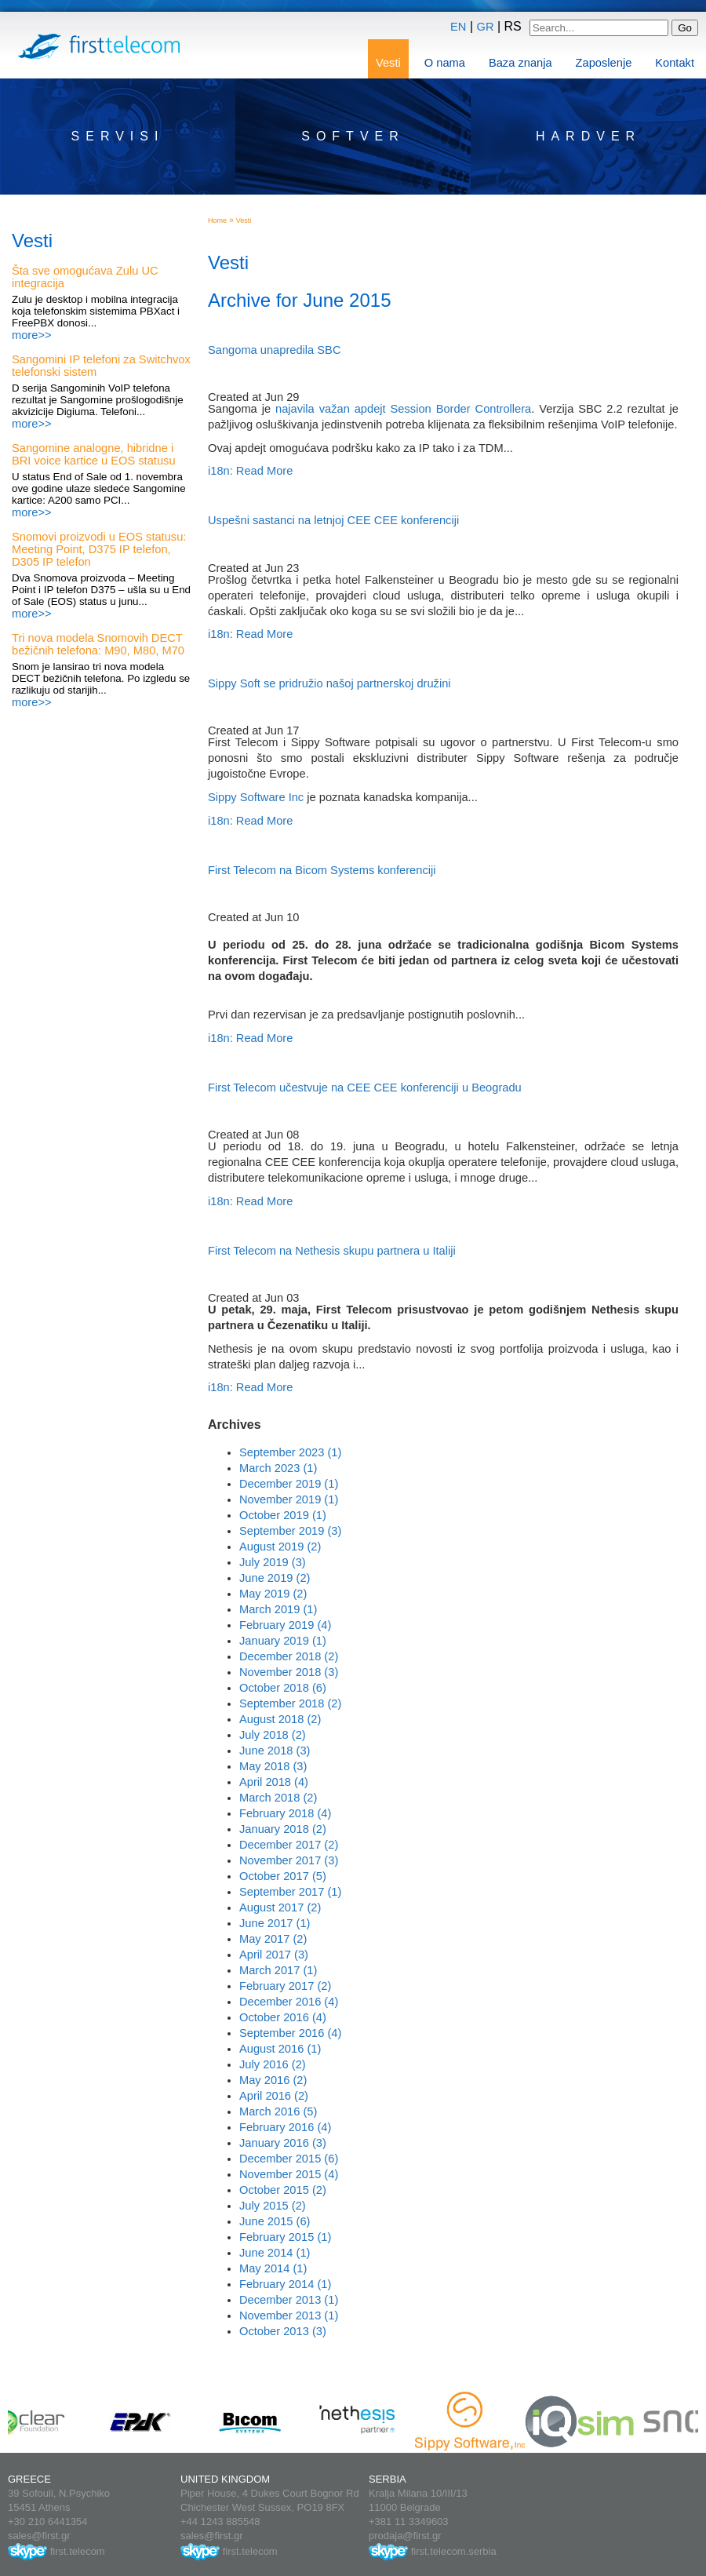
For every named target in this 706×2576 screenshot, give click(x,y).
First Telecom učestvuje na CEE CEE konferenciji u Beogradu (365, 1087)
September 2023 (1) (290, 1452)
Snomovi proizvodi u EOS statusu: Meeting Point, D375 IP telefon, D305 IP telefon (99, 549)
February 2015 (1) (285, 2237)
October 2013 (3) (282, 2331)
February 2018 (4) (285, 1813)
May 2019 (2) (273, 1593)
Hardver (588, 136)
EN (458, 26)
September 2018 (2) (290, 1703)
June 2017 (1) (274, 1923)
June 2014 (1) (274, 2252)
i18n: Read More (250, 471)
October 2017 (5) (282, 1876)
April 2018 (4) (273, 1782)
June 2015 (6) (274, 2221)
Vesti (388, 62)
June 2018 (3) (274, 1750)
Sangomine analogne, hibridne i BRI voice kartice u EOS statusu (94, 454)
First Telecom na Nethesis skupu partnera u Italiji (332, 1250)
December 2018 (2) (288, 1656)
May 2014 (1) (273, 2268)
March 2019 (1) (278, 1609)
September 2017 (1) (290, 1892)
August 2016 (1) (280, 2048)
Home (217, 220)
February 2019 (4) (285, 1625)
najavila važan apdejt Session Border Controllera (403, 409)
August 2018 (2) (280, 1719)
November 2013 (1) (288, 2315)
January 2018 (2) (282, 1829)
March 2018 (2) (278, 1797)
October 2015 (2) (282, 2190)
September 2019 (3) (290, 1531)
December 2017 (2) (288, 1844)
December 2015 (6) (288, 2158)
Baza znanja (520, 62)
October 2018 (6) (282, 1688)
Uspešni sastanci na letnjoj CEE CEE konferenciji (333, 520)
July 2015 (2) (272, 2205)
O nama (444, 62)
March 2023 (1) (278, 1468)
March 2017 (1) (278, 1970)
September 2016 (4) (290, 2033)
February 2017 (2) (285, 1986)
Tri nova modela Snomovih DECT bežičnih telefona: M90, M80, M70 (98, 644)
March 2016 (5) (278, 2111)
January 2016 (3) (282, 2143)
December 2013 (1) (288, 2300)
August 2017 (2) (280, 1907)
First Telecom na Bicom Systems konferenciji (322, 870)
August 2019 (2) (280, 1546)
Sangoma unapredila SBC (274, 350)
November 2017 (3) (288, 1860)
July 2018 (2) (272, 1735)
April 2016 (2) (273, 2096)
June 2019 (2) (274, 1578)
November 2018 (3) (288, 1672)
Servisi (118, 136)
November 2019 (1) (288, 1499)
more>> (32, 335)
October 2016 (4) (282, 2017)
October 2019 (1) (282, 1515)
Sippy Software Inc (256, 797)
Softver (353, 136)
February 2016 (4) (285, 2127)
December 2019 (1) (288, 1483)
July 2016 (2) (272, 2064)
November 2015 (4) (288, 2174)
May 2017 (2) (273, 1939)
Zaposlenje (604, 62)
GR (485, 26)
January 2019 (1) (282, 1640)
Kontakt (674, 62)
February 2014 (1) (285, 2284)
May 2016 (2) (273, 2080)
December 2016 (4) (288, 2001)
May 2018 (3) (273, 1766)
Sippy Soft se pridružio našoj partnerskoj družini (329, 683)
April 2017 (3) (273, 1954)
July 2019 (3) (272, 1562)
